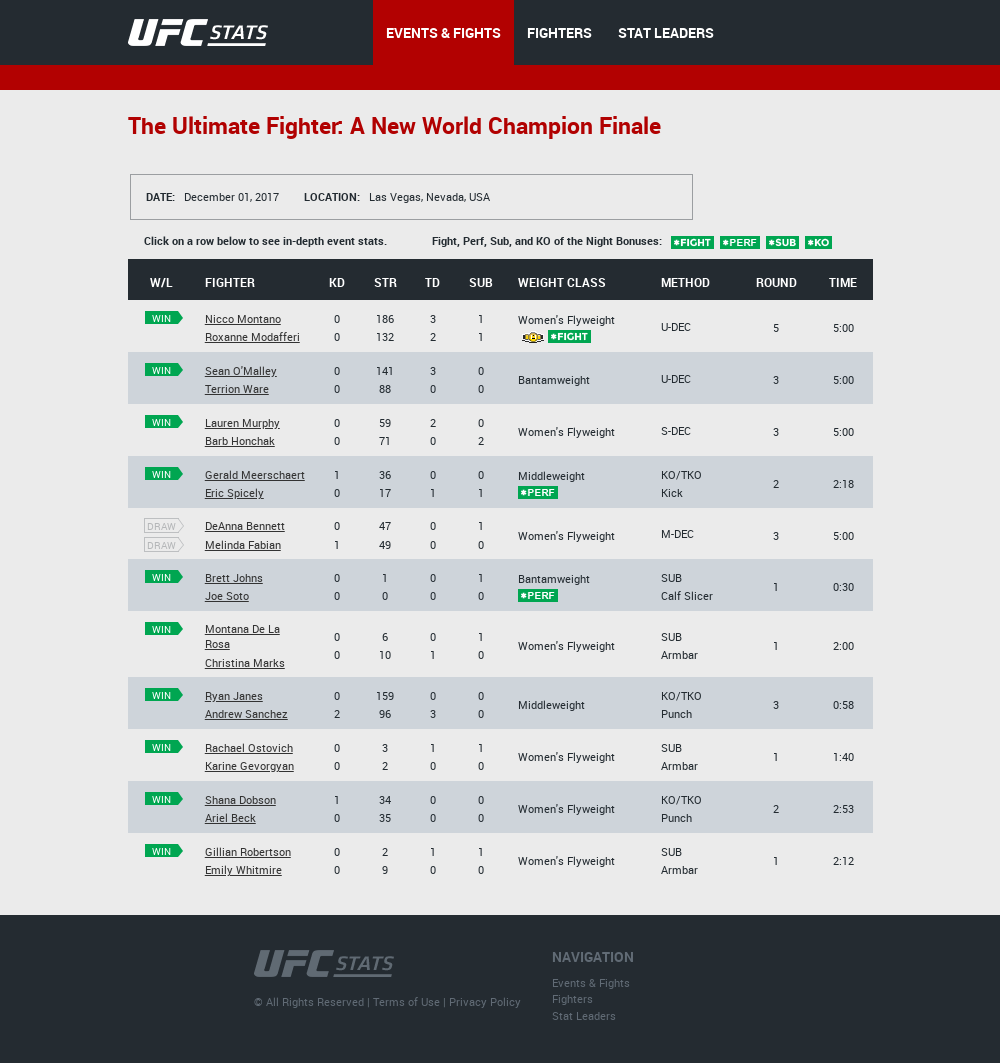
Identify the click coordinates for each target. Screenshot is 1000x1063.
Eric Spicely (234, 492)
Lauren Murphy (242, 422)
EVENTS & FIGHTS (443, 32)
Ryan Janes (234, 695)
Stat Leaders (584, 1015)
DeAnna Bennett (245, 525)
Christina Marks (245, 662)
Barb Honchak (240, 440)
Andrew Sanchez (246, 713)
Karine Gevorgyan (249, 765)
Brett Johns (234, 577)
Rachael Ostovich (249, 747)
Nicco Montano (243, 318)
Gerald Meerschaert (255, 474)
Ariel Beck (230, 817)
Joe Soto (227, 595)
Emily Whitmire (243, 869)
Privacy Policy (485, 1001)
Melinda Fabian (243, 544)
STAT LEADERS (666, 32)
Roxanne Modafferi (252, 336)
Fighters (572, 998)
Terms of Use (406, 1001)
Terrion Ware (237, 388)
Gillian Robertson (248, 851)
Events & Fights (591, 982)
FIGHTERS (559, 32)
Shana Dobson (240, 799)
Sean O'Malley (241, 370)
